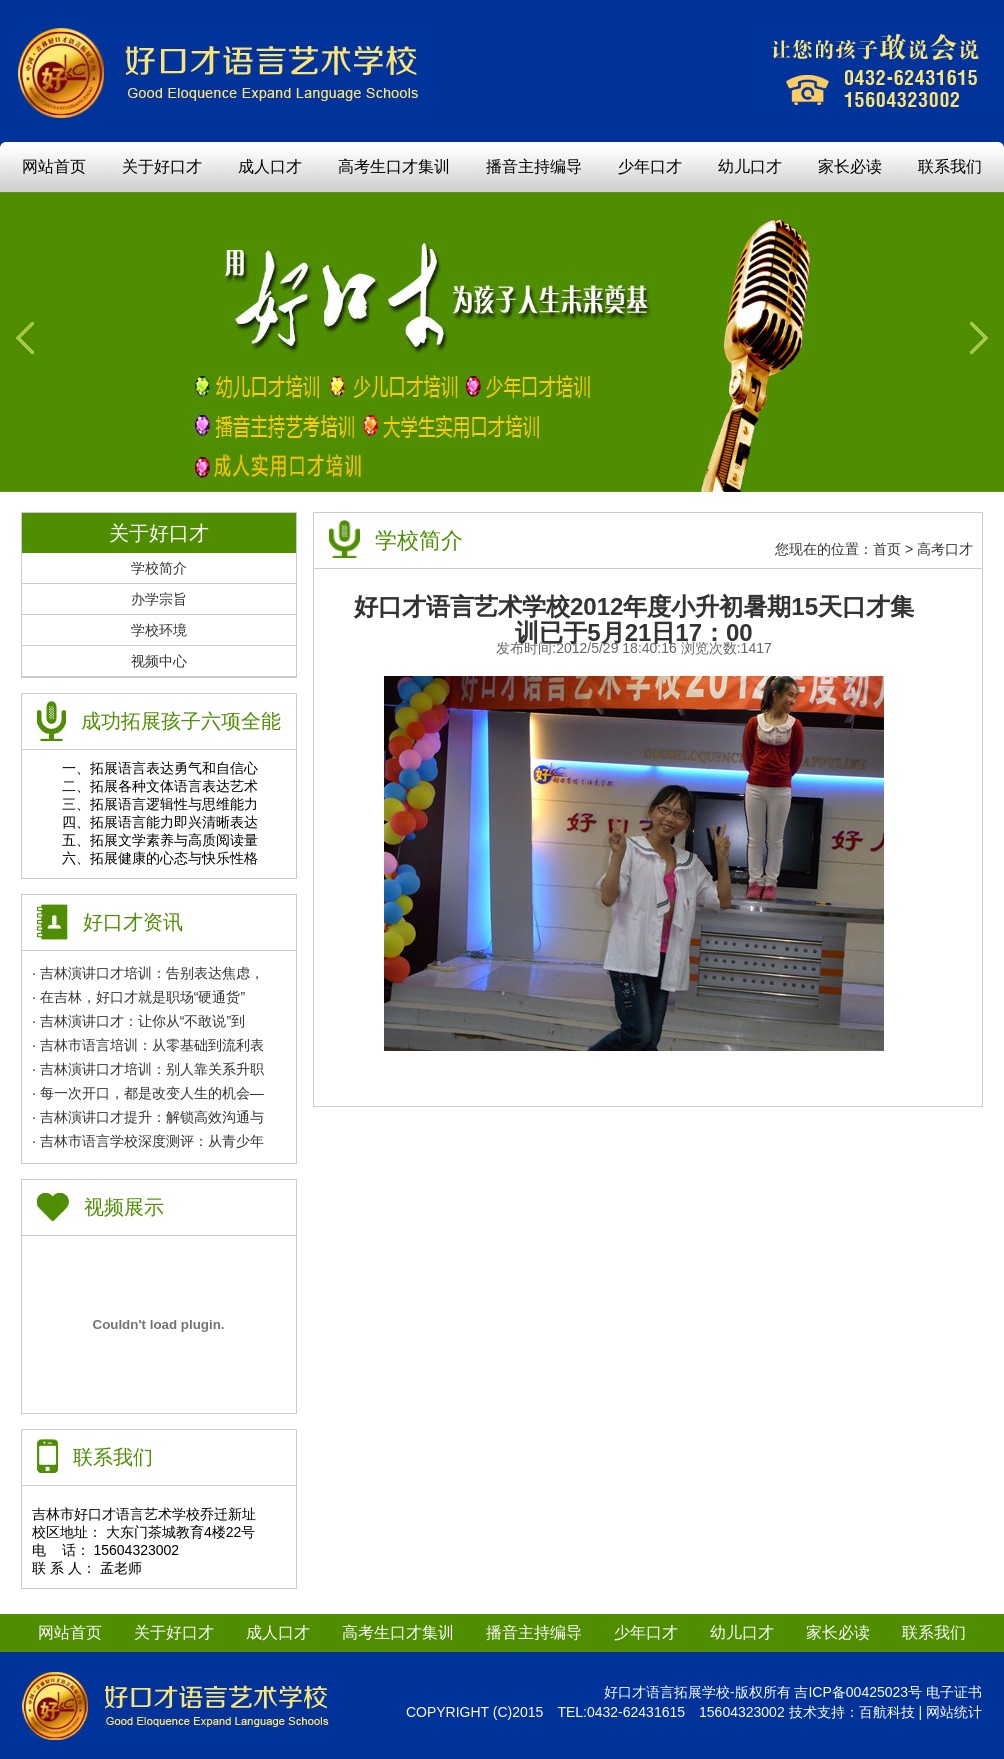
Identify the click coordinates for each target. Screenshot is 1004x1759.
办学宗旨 (159, 599)
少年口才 (650, 166)
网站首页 (54, 166)
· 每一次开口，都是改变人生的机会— (148, 1093)
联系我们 (950, 166)
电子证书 (954, 1692)
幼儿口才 (750, 166)
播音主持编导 (534, 166)
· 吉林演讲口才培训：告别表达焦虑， (148, 973)
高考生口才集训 (394, 166)
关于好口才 (162, 166)
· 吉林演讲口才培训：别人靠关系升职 (148, 1069)
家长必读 (850, 166)
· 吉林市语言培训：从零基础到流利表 (148, 1045)
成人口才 (270, 166)
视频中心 (159, 661)
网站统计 (954, 1712)
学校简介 (159, 568)
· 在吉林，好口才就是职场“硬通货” (138, 997)
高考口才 (945, 549)
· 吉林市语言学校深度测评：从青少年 (148, 1141)
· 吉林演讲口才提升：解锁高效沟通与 (148, 1117)
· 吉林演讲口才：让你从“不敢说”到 (138, 1021)
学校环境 (159, 630)
